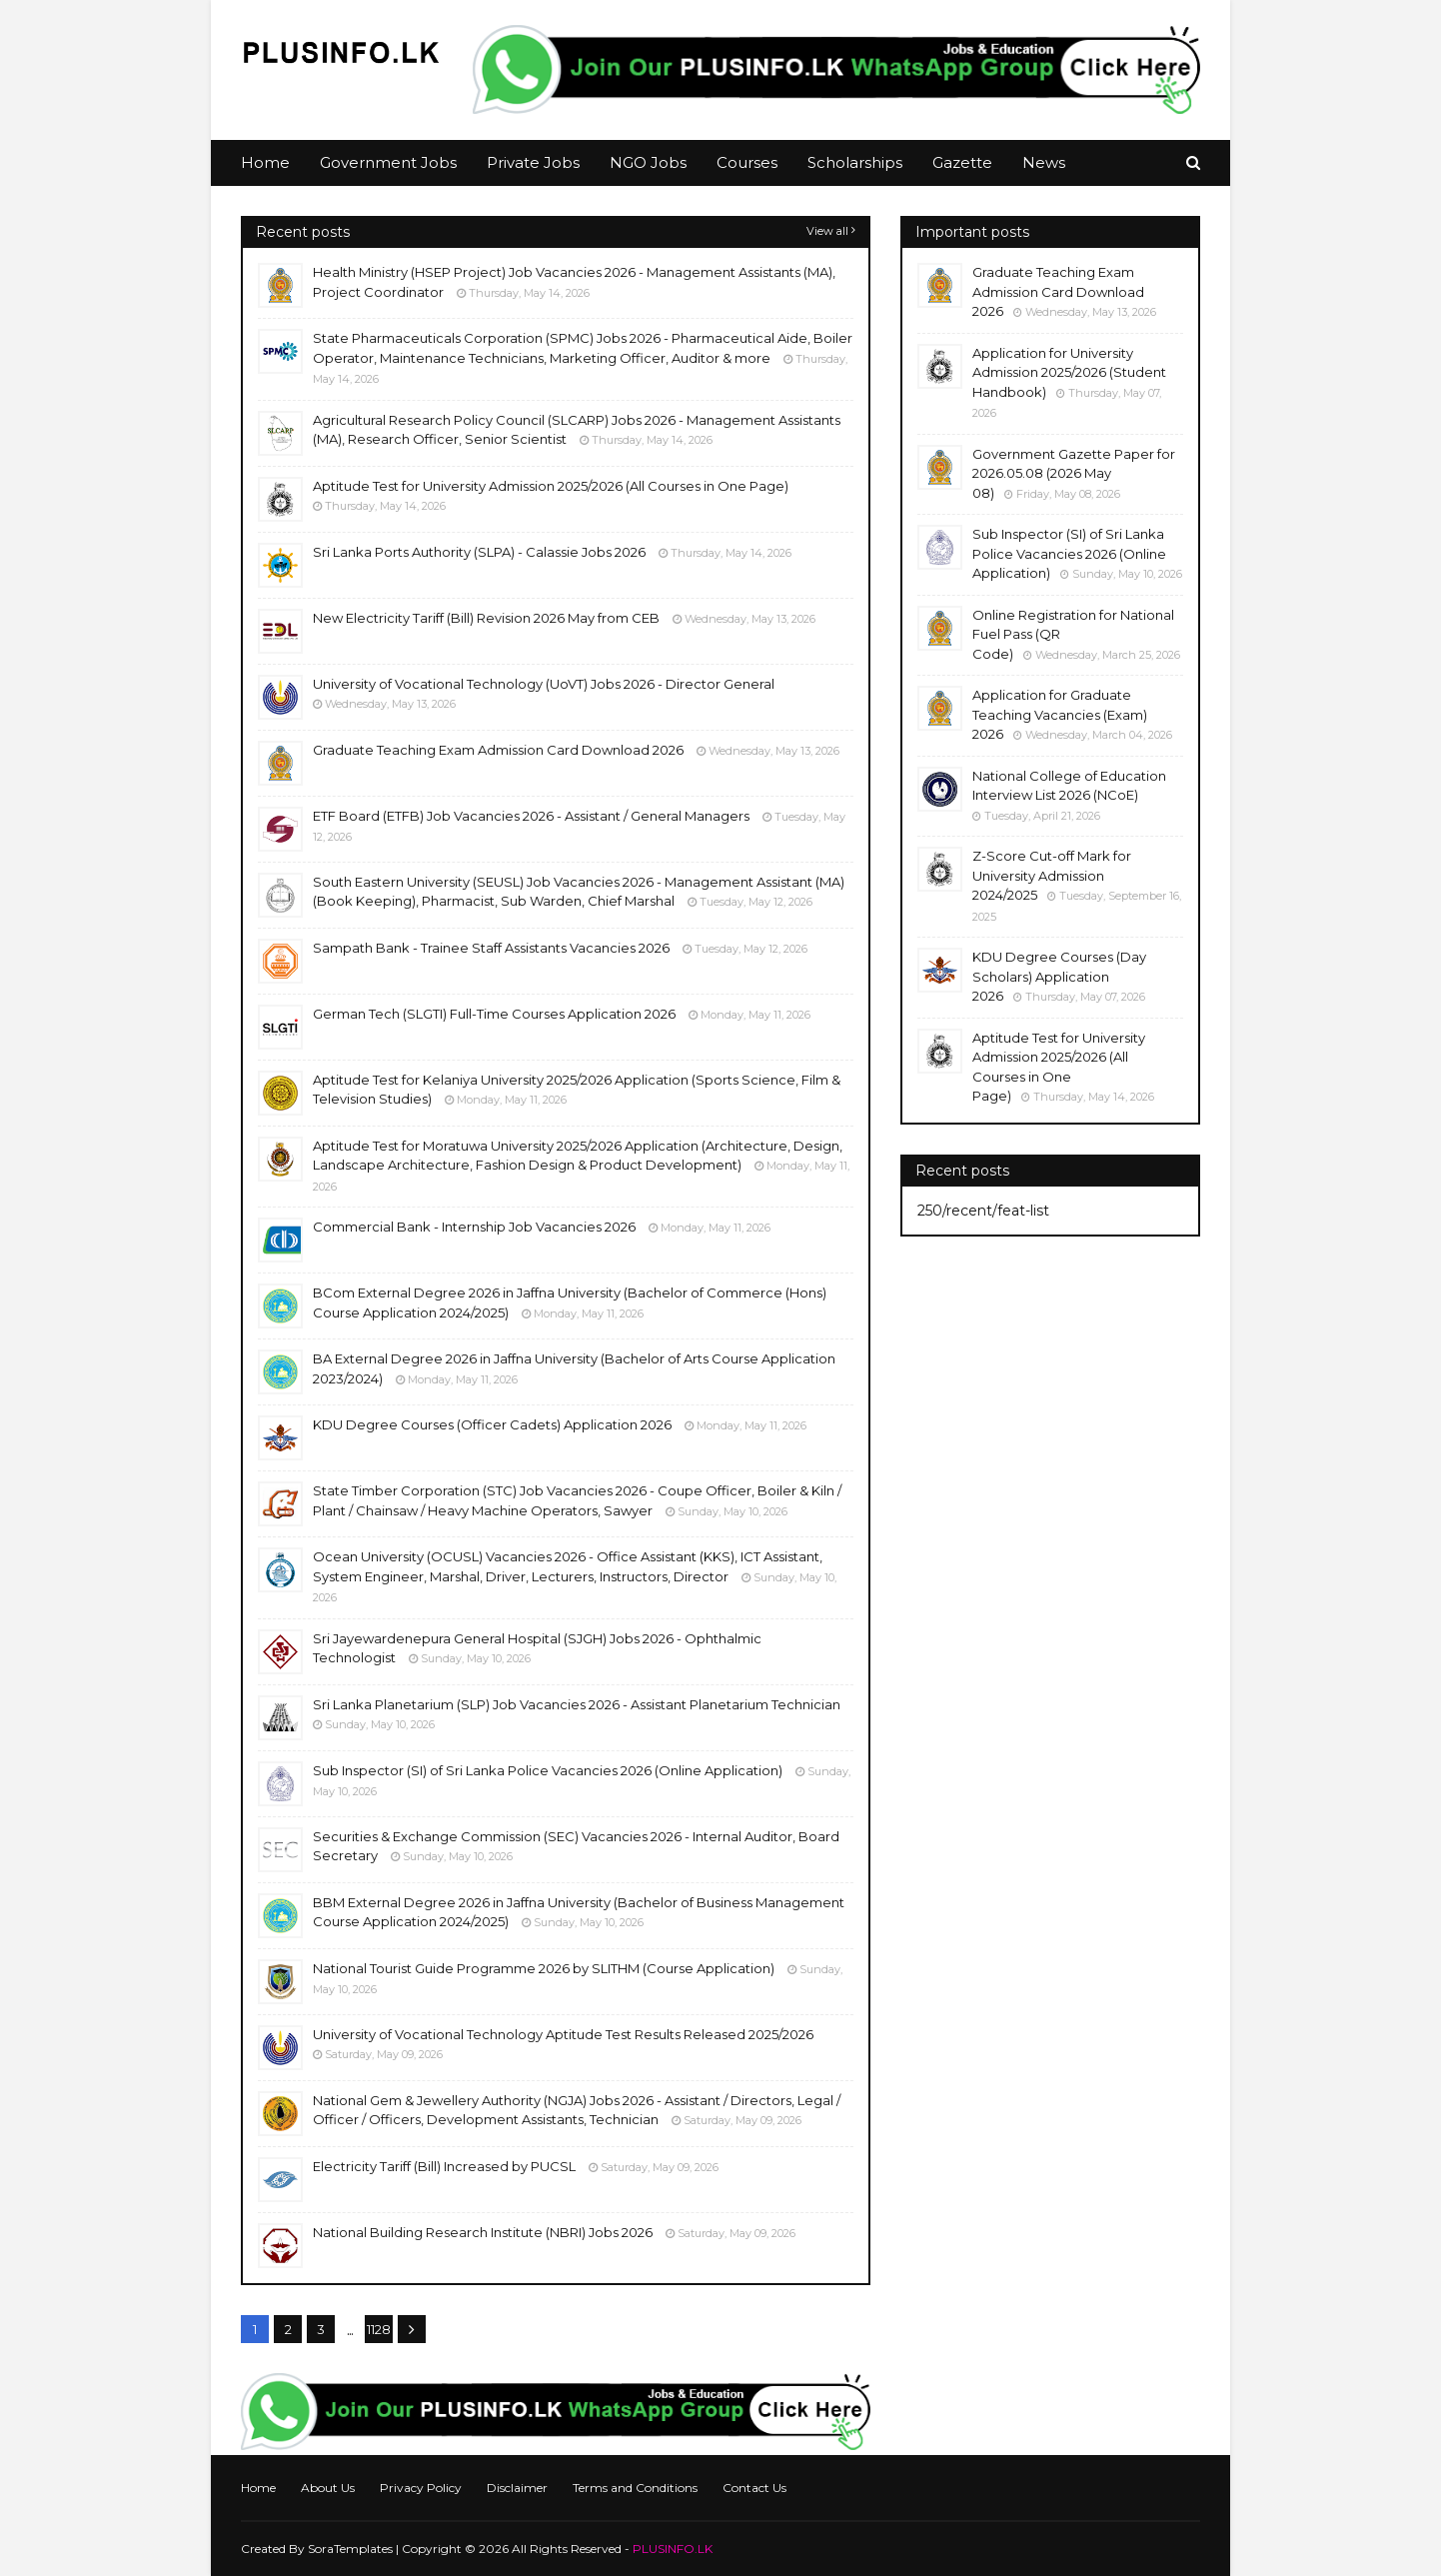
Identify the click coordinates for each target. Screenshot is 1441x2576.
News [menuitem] (1043, 162)
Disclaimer (517, 2487)
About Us (328, 2487)
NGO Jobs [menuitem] (648, 162)
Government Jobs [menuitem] (388, 162)
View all (827, 231)
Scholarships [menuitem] (854, 162)
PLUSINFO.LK (673, 2548)
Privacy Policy (421, 2487)
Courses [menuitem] (747, 162)
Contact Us (754, 2487)
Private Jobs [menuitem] (533, 162)
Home (258, 2487)
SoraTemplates (350, 2548)
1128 (379, 2329)
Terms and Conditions (635, 2487)
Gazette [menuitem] (962, 162)
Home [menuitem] (265, 162)
